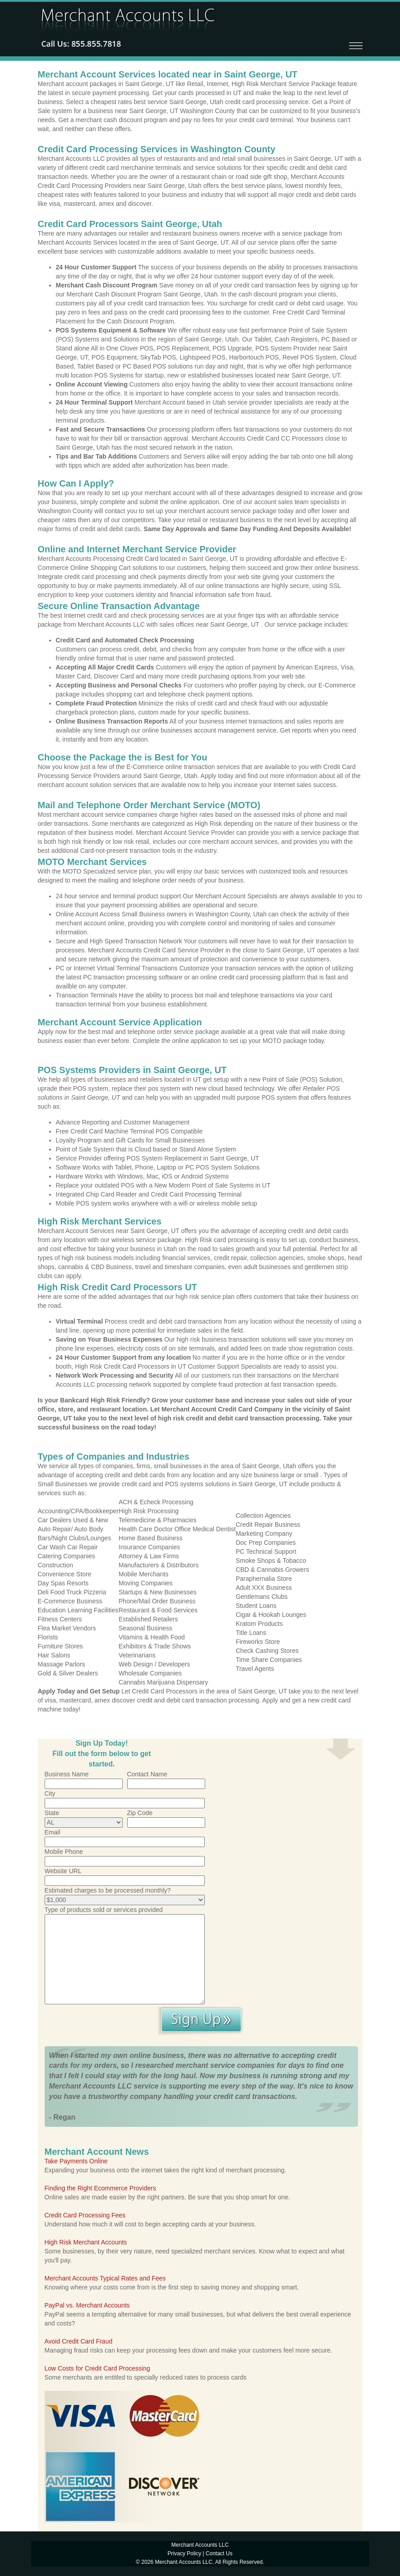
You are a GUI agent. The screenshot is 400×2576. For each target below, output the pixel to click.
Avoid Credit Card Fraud (79, 2341)
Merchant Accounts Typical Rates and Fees (105, 2278)
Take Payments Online (76, 2161)
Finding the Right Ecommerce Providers (100, 2188)
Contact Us (219, 2553)
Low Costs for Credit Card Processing (97, 2368)
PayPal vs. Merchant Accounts (87, 2305)
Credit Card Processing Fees (85, 2215)
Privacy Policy (185, 2553)
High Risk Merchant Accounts (86, 2242)
